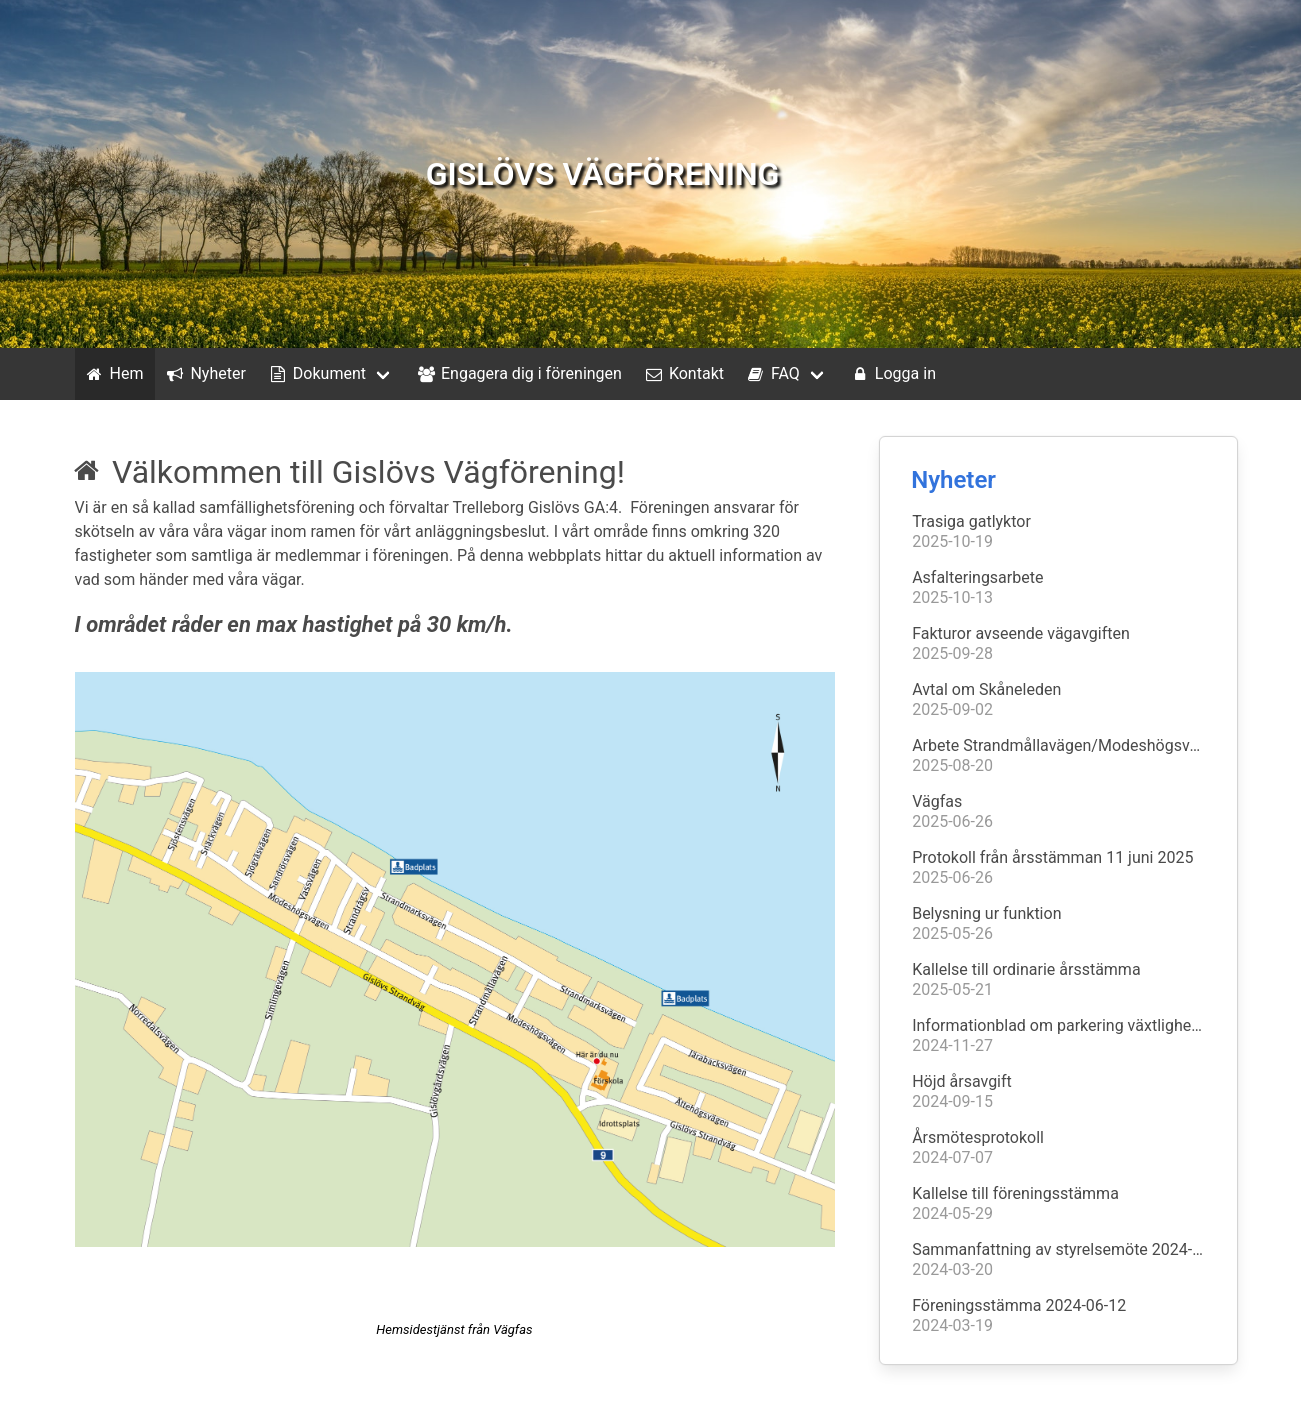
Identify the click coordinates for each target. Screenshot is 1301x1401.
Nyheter (204, 374)
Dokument (316, 374)
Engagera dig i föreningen (518, 374)
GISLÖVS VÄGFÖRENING (603, 174)
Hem (113, 374)
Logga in (892, 374)
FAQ (772, 374)
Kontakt (683, 374)
